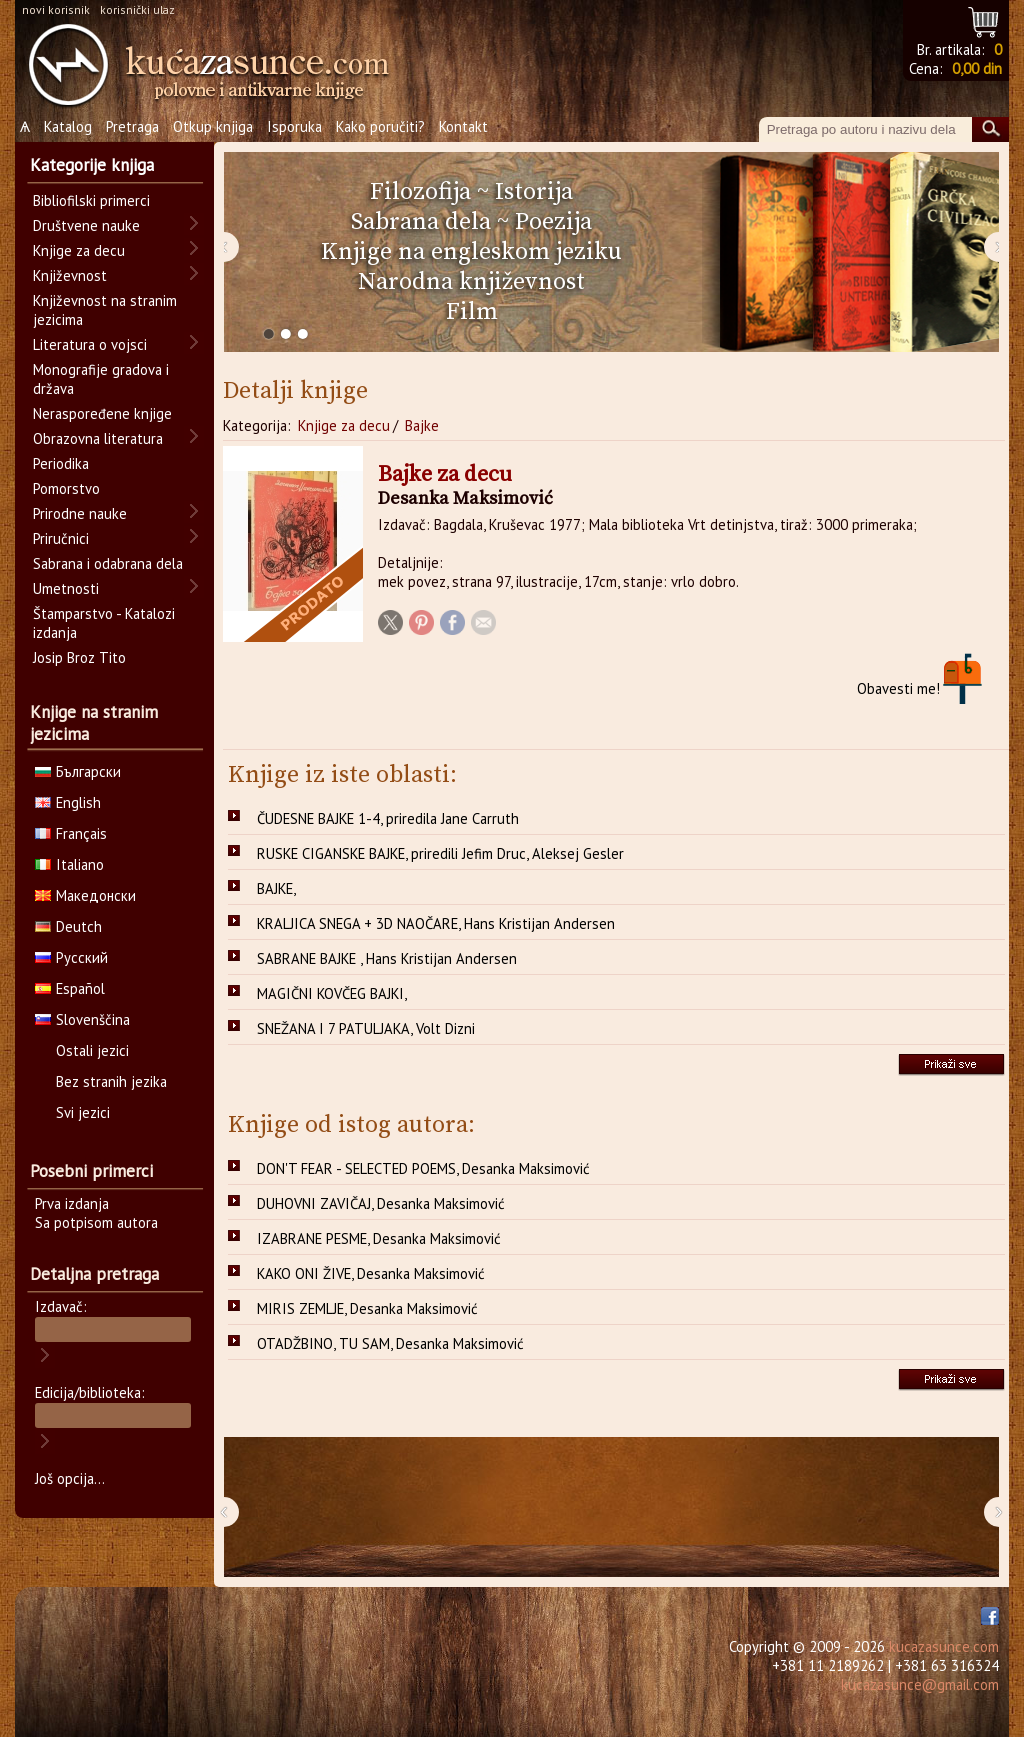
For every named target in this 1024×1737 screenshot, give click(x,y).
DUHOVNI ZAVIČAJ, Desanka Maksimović (381, 1203)
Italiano (69, 864)
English (68, 802)
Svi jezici (83, 1112)
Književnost (70, 275)
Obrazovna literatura (98, 438)
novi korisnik (56, 9)
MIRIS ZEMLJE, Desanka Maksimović (367, 1308)
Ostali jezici (92, 1050)
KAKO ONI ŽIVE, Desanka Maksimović (371, 1273)
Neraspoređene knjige (102, 413)
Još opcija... (70, 1478)
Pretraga (132, 126)
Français (71, 833)
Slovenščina (82, 1019)
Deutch (68, 926)
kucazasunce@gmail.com (920, 1684)
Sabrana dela (421, 222)
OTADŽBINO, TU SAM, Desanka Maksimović (390, 1343)
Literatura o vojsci (90, 344)
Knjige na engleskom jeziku (471, 252)
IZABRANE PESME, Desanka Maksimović (379, 1238)
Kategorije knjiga (92, 165)
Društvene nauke (86, 225)
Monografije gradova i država (101, 379)
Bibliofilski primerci (91, 200)
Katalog (68, 126)
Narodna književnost (471, 282)
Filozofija (420, 192)
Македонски (85, 895)
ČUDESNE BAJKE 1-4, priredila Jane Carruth (388, 818)
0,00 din (977, 68)
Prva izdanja (72, 1203)
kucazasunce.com (944, 1646)
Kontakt (463, 126)
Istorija (534, 192)
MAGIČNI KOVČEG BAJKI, (332, 993)
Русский (71, 957)
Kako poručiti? (380, 126)
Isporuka (294, 126)
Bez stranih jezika (111, 1081)
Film (472, 312)
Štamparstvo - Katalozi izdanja (104, 623)
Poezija (553, 222)
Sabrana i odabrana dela (108, 563)
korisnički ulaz (137, 9)
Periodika (61, 463)
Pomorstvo (66, 488)
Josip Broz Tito (79, 657)
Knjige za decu (344, 425)
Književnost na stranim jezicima (105, 310)
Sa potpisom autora (96, 1222)
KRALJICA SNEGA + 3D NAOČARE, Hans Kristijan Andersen (436, 923)
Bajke (422, 425)
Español (70, 988)
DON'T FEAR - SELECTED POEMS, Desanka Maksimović (423, 1168)
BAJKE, (276, 888)
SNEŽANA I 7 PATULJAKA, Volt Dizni (366, 1028)
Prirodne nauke (80, 513)
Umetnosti (66, 588)
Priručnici (61, 538)
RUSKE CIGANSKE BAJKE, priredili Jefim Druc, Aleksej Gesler (440, 853)
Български (78, 771)
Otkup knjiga (213, 126)
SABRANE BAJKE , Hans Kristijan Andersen (387, 958)
